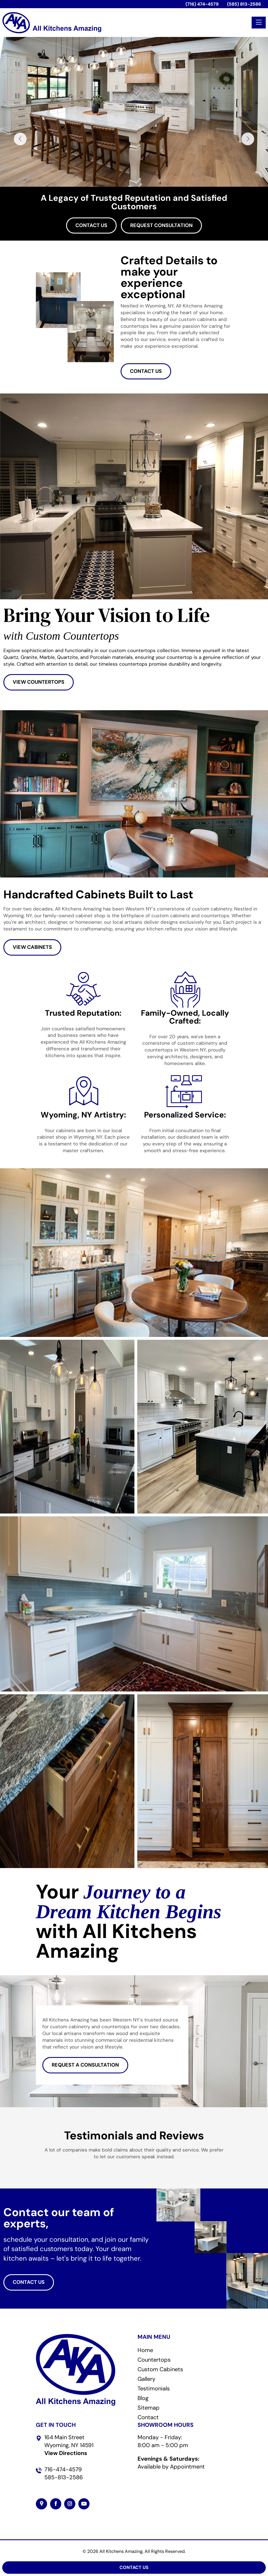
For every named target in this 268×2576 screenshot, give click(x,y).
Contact (148, 2417)
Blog (143, 2398)
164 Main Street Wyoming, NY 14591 (68, 2445)
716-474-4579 (63, 2469)
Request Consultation (161, 225)
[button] (35, 2165)
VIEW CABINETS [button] (32, 947)
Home (145, 2350)
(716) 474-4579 (202, 4)
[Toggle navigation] (259, 22)
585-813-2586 (63, 2477)
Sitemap (149, 2407)
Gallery (146, 2379)
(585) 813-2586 (244, 4)
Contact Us (91, 225)
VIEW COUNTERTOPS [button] (38, 682)
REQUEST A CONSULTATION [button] (85, 2065)
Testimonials (154, 2388)
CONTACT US (146, 371)
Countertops (154, 2359)
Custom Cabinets (160, 2369)
